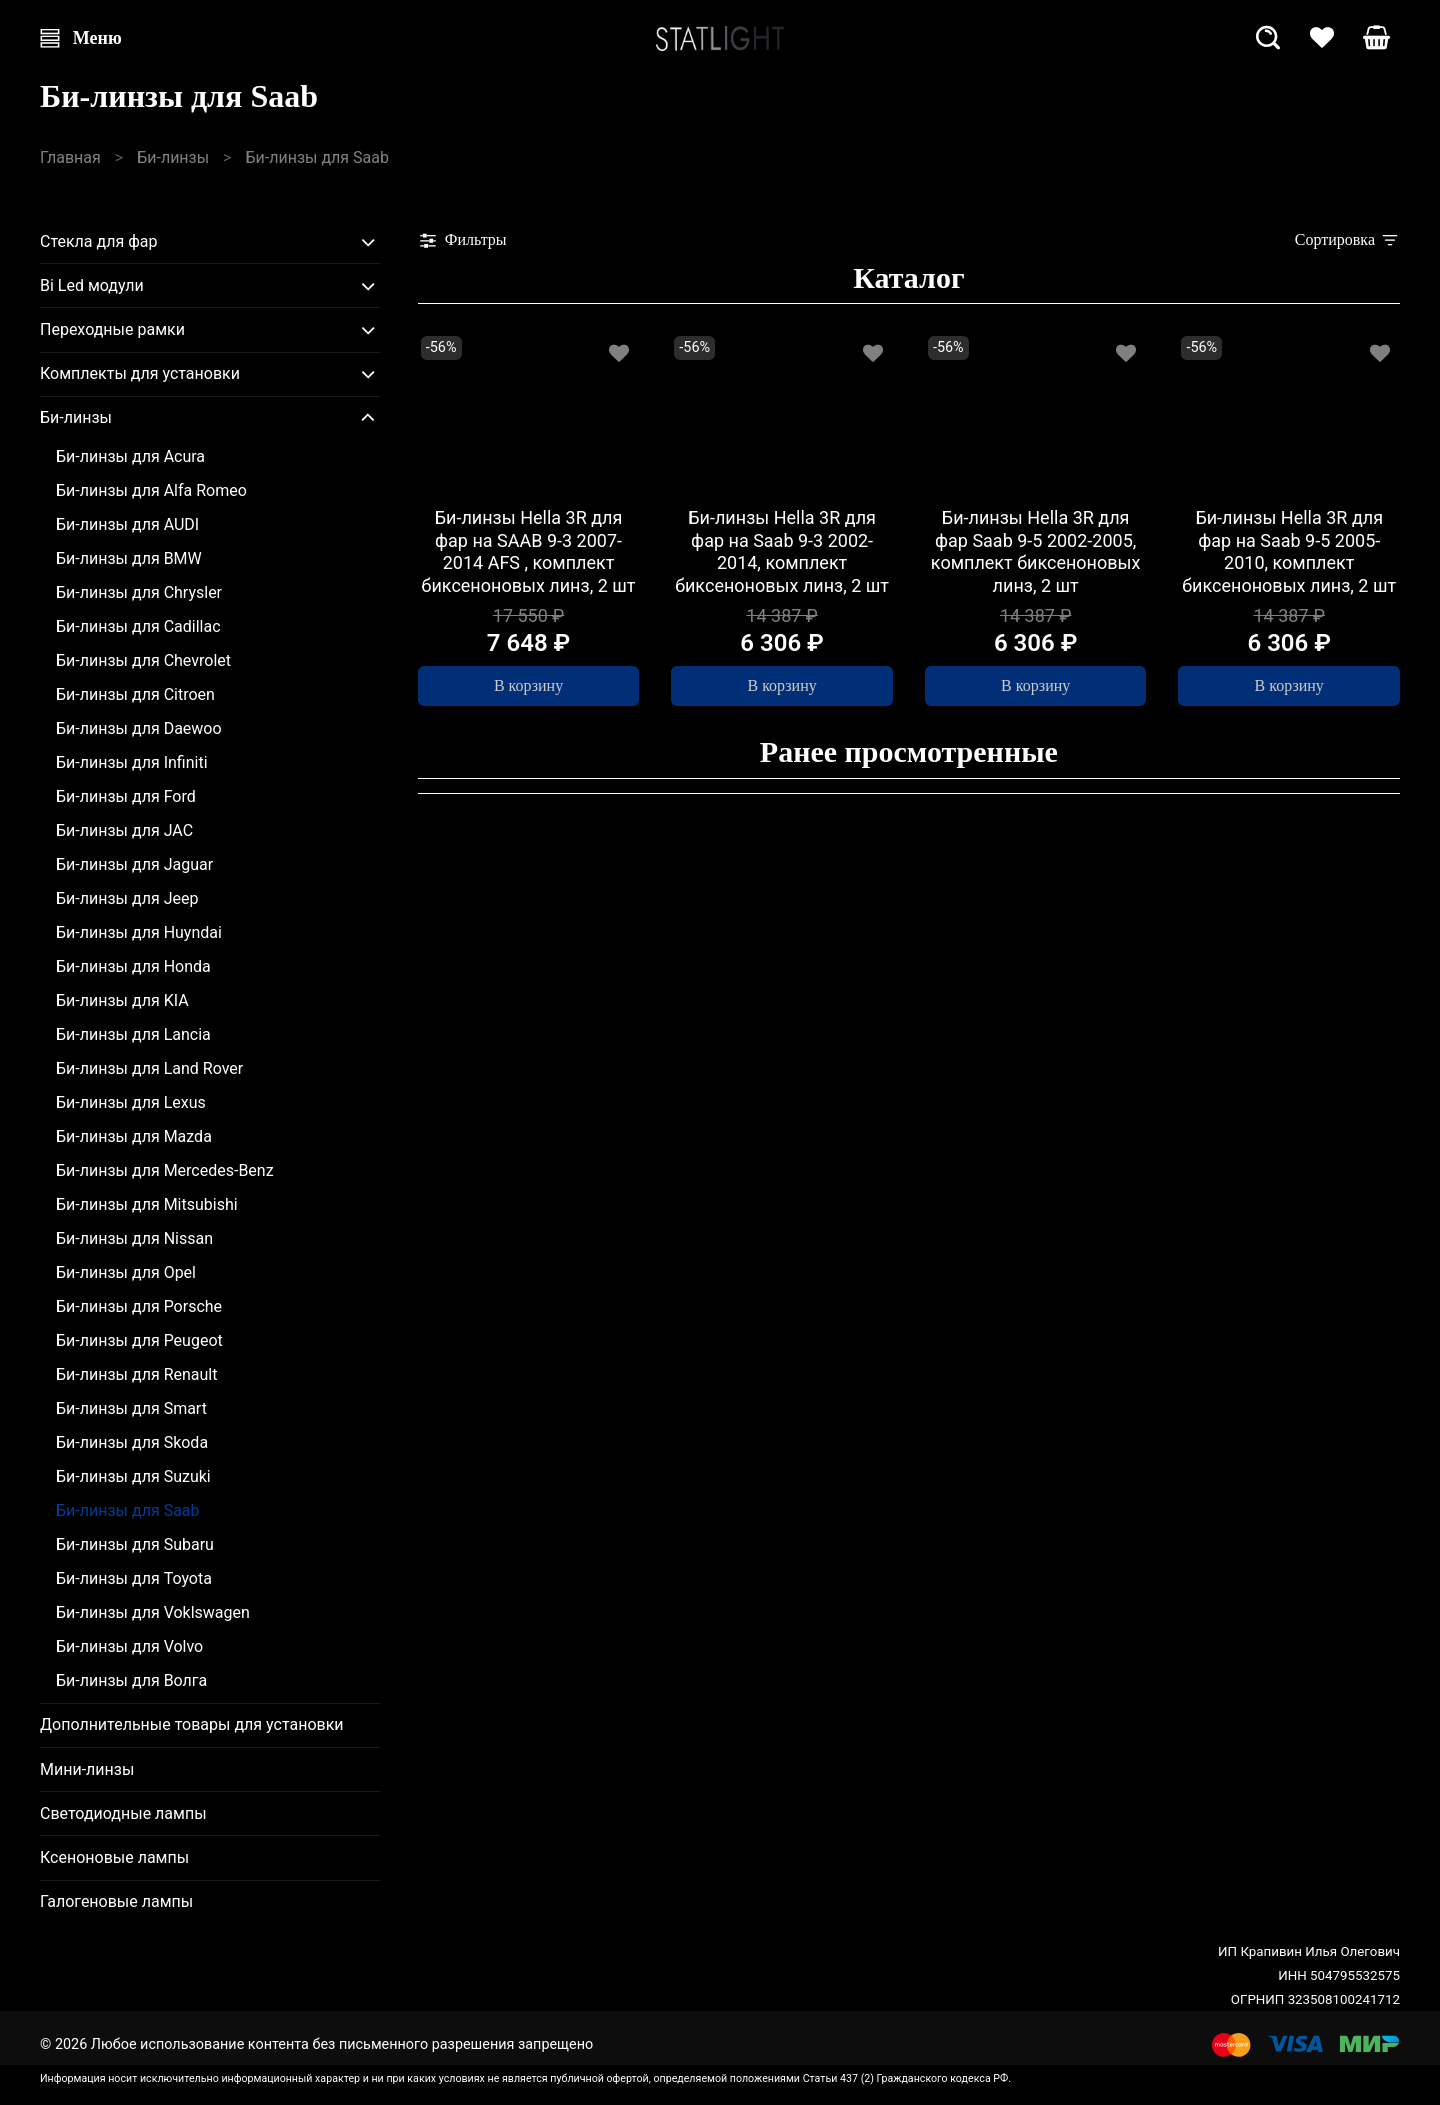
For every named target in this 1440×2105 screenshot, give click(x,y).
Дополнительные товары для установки (192, 1724)
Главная (70, 157)
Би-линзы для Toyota (134, 1578)
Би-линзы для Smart (131, 1408)
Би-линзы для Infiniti (132, 762)
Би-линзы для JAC (124, 830)
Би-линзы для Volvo (129, 1646)
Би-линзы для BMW (129, 558)
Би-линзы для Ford (126, 796)
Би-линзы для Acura (130, 456)
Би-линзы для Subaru (135, 1544)
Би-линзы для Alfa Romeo (151, 490)
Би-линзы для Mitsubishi (147, 1204)
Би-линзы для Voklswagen (153, 1612)
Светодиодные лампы (123, 1813)
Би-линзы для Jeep (127, 898)
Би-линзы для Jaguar (134, 864)
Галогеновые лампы (116, 1901)
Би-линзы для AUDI (127, 524)
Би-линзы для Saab (128, 1510)
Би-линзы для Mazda (134, 1136)
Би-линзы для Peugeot (139, 1340)
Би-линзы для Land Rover (149, 1068)
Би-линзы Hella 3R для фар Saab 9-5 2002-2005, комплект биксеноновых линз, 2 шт (1036, 551)
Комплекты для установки (140, 373)
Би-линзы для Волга (131, 1680)
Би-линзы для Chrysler (139, 592)
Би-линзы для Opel (126, 1272)
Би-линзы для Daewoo (139, 728)
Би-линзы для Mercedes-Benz (165, 1170)
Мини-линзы (87, 1769)
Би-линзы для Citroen (135, 694)
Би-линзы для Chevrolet (143, 660)
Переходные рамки (112, 329)
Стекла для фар (99, 241)
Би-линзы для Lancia (133, 1034)
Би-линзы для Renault (136, 1374)
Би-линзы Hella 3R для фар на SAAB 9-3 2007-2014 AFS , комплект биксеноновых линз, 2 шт (529, 551)
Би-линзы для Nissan (134, 1238)
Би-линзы (173, 157)
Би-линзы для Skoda (132, 1442)
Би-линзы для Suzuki (133, 1476)
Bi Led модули (92, 285)
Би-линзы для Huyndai (139, 932)
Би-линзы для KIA (122, 1000)
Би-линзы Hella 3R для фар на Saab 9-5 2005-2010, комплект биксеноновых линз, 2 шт (1289, 551)
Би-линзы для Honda (133, 966)
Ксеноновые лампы (114, 1857)
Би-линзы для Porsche (139, 1306)
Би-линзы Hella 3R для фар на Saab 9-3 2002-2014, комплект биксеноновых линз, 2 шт (782, 551)
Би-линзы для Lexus (131, 1102)
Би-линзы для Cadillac (138, 626)
